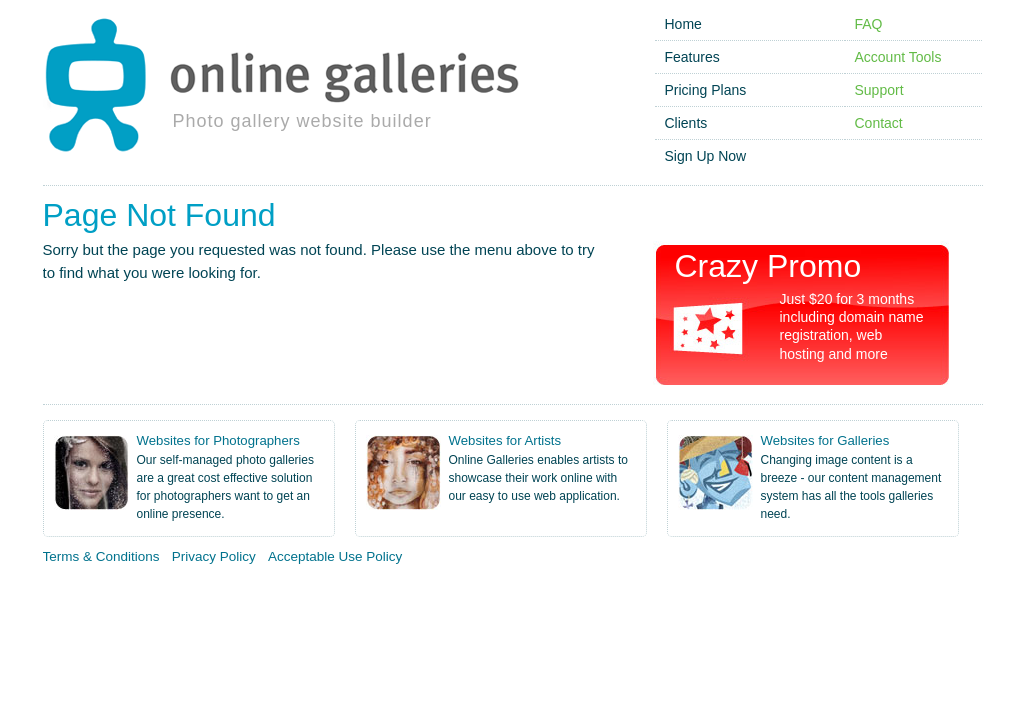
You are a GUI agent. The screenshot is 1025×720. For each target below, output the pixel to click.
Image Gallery (785, 595)
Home (683, 24)
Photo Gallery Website (235, 595)
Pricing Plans (706, 90)
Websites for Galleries (825, 440)
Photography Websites (544, 595)
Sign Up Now (706, 156)
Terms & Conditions (101, 556)
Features (692, 57)
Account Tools (898, 57)
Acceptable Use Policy (335, 556)
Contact (879, 123)
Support (879, 90)
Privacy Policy (214, 556)
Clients (686, 123)
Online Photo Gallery (83, 595)
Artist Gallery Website (389, 595)
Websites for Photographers (218, 440)
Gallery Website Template (925, 595)
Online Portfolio (679, 595)
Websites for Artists (505, 440)
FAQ (869, 24)
